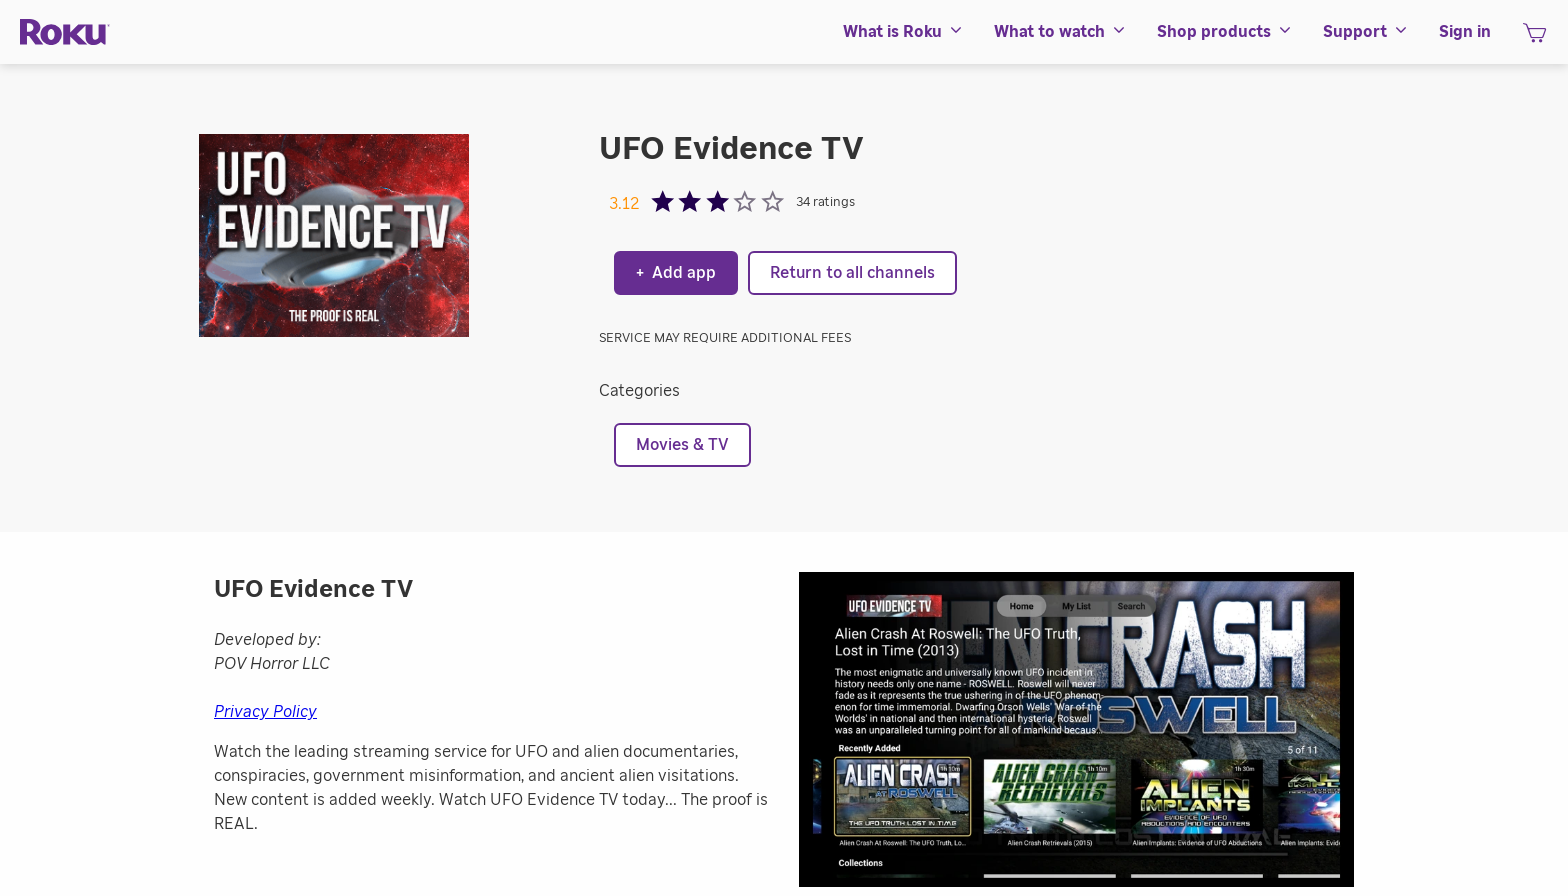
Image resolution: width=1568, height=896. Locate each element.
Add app (676, 273)
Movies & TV (682, 445)
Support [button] (1366, 32)
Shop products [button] (1225, 32)
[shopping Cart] (1534, 39)
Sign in (1465, 32)
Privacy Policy (265, 712)
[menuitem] (903, 32)
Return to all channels (852, 273)
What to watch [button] (1060, 32)
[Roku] (65, 32)
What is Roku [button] (903, 32)
